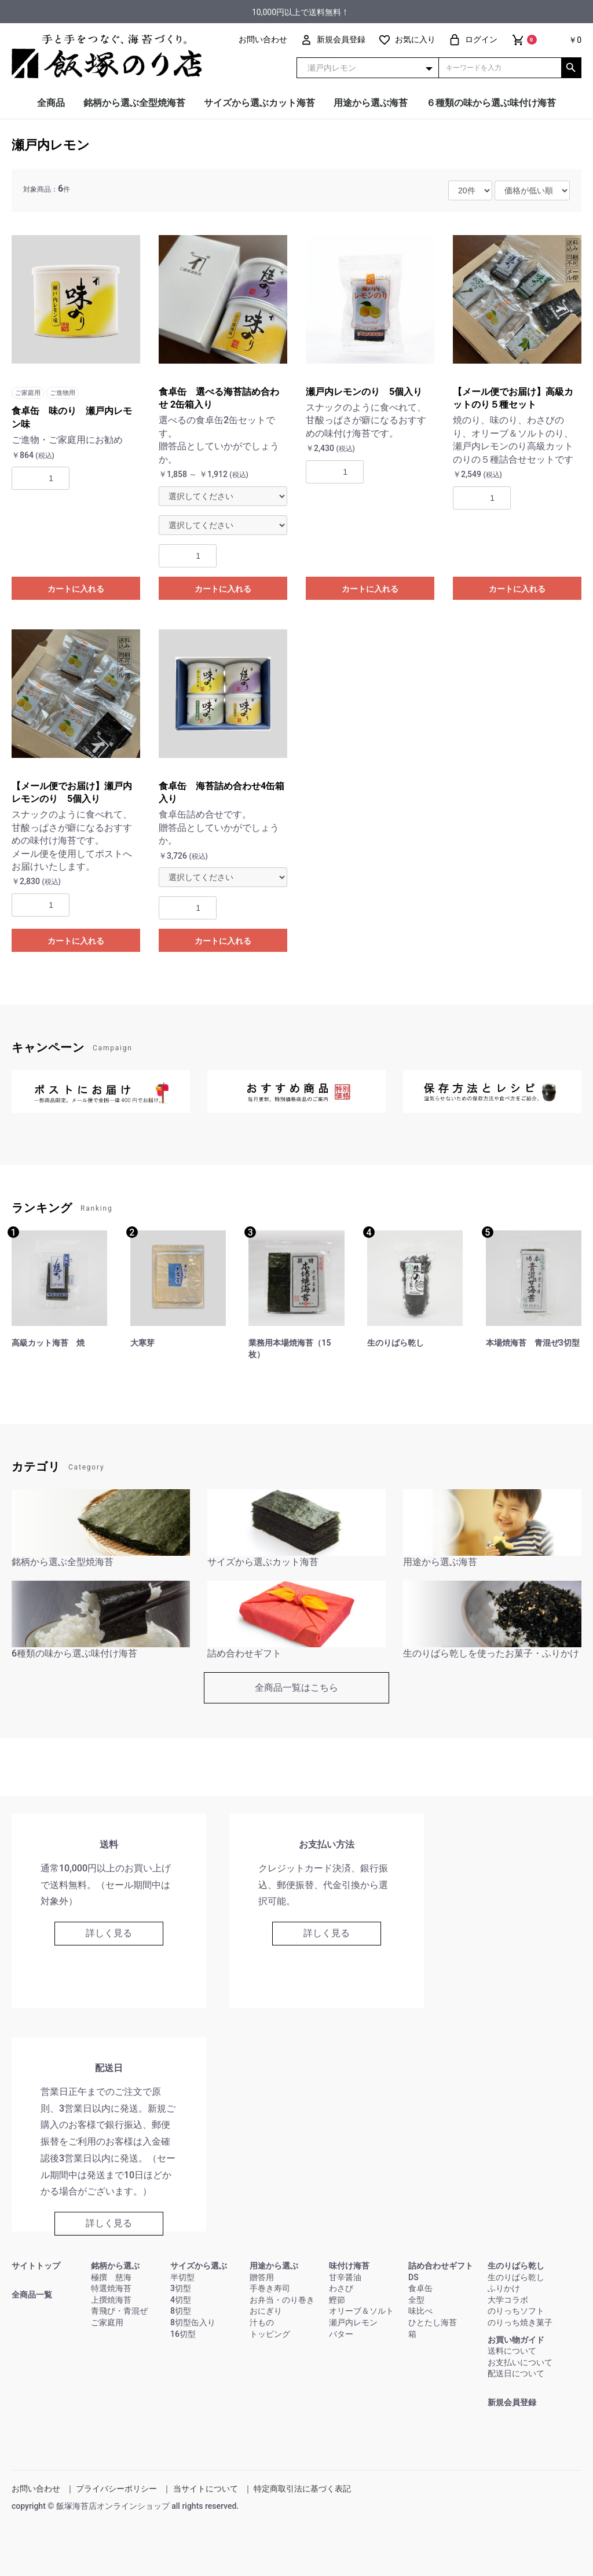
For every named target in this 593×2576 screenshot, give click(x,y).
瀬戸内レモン (51, 145)
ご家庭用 (107, 2322)
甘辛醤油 (345, 2277)
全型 (416, 2299)
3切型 (180, 2288)
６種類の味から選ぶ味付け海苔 (491, 102)
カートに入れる (75, 588)
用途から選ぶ (274, 2265)
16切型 (183, 2334)
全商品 (51, 102)
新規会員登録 (512, 2402)
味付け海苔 (349, 2265)
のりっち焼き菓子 (520, 2322)
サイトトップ (36, 2265)
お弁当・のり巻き (282, 2299)
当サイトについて (205, 2488)
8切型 (180, 2310)
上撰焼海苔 (111, 2299)
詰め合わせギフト (440, 2265)
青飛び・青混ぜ (119, 2310)
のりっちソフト (516, 2310)
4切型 (180, 2299)
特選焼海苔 (111, 2288)
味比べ (420, 2310)
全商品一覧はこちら (296, 1687)
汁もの (262, 2322)
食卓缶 (420, 2288)
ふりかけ (504, 2288)
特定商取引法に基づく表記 (302, 2488)
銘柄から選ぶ (115, 2265)
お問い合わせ (36, 2488)
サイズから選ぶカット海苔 (259, 102)
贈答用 (262, 2277)
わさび (341, 2288)
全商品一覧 (32, 2294)
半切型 (182, 2277)
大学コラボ (508, 2299)
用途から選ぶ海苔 (371, 102)
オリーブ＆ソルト (361, 2310)
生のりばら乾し (516, 2265)
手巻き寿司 (270, 2288)
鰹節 (337, 2299)
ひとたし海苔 (432, 2322)
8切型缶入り (192, 2322)
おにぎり (266, 2310)
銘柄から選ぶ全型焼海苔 (134, 102)
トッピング (270, 2334)
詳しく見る (109, 1933)
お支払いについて (520, 2362)
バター (341, 2334)
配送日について (516, 2373)
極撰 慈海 (111, 2277)
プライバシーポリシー (116, 2488)
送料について (512, 2350)
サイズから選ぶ (198, 2265)
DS (413, 2277)
